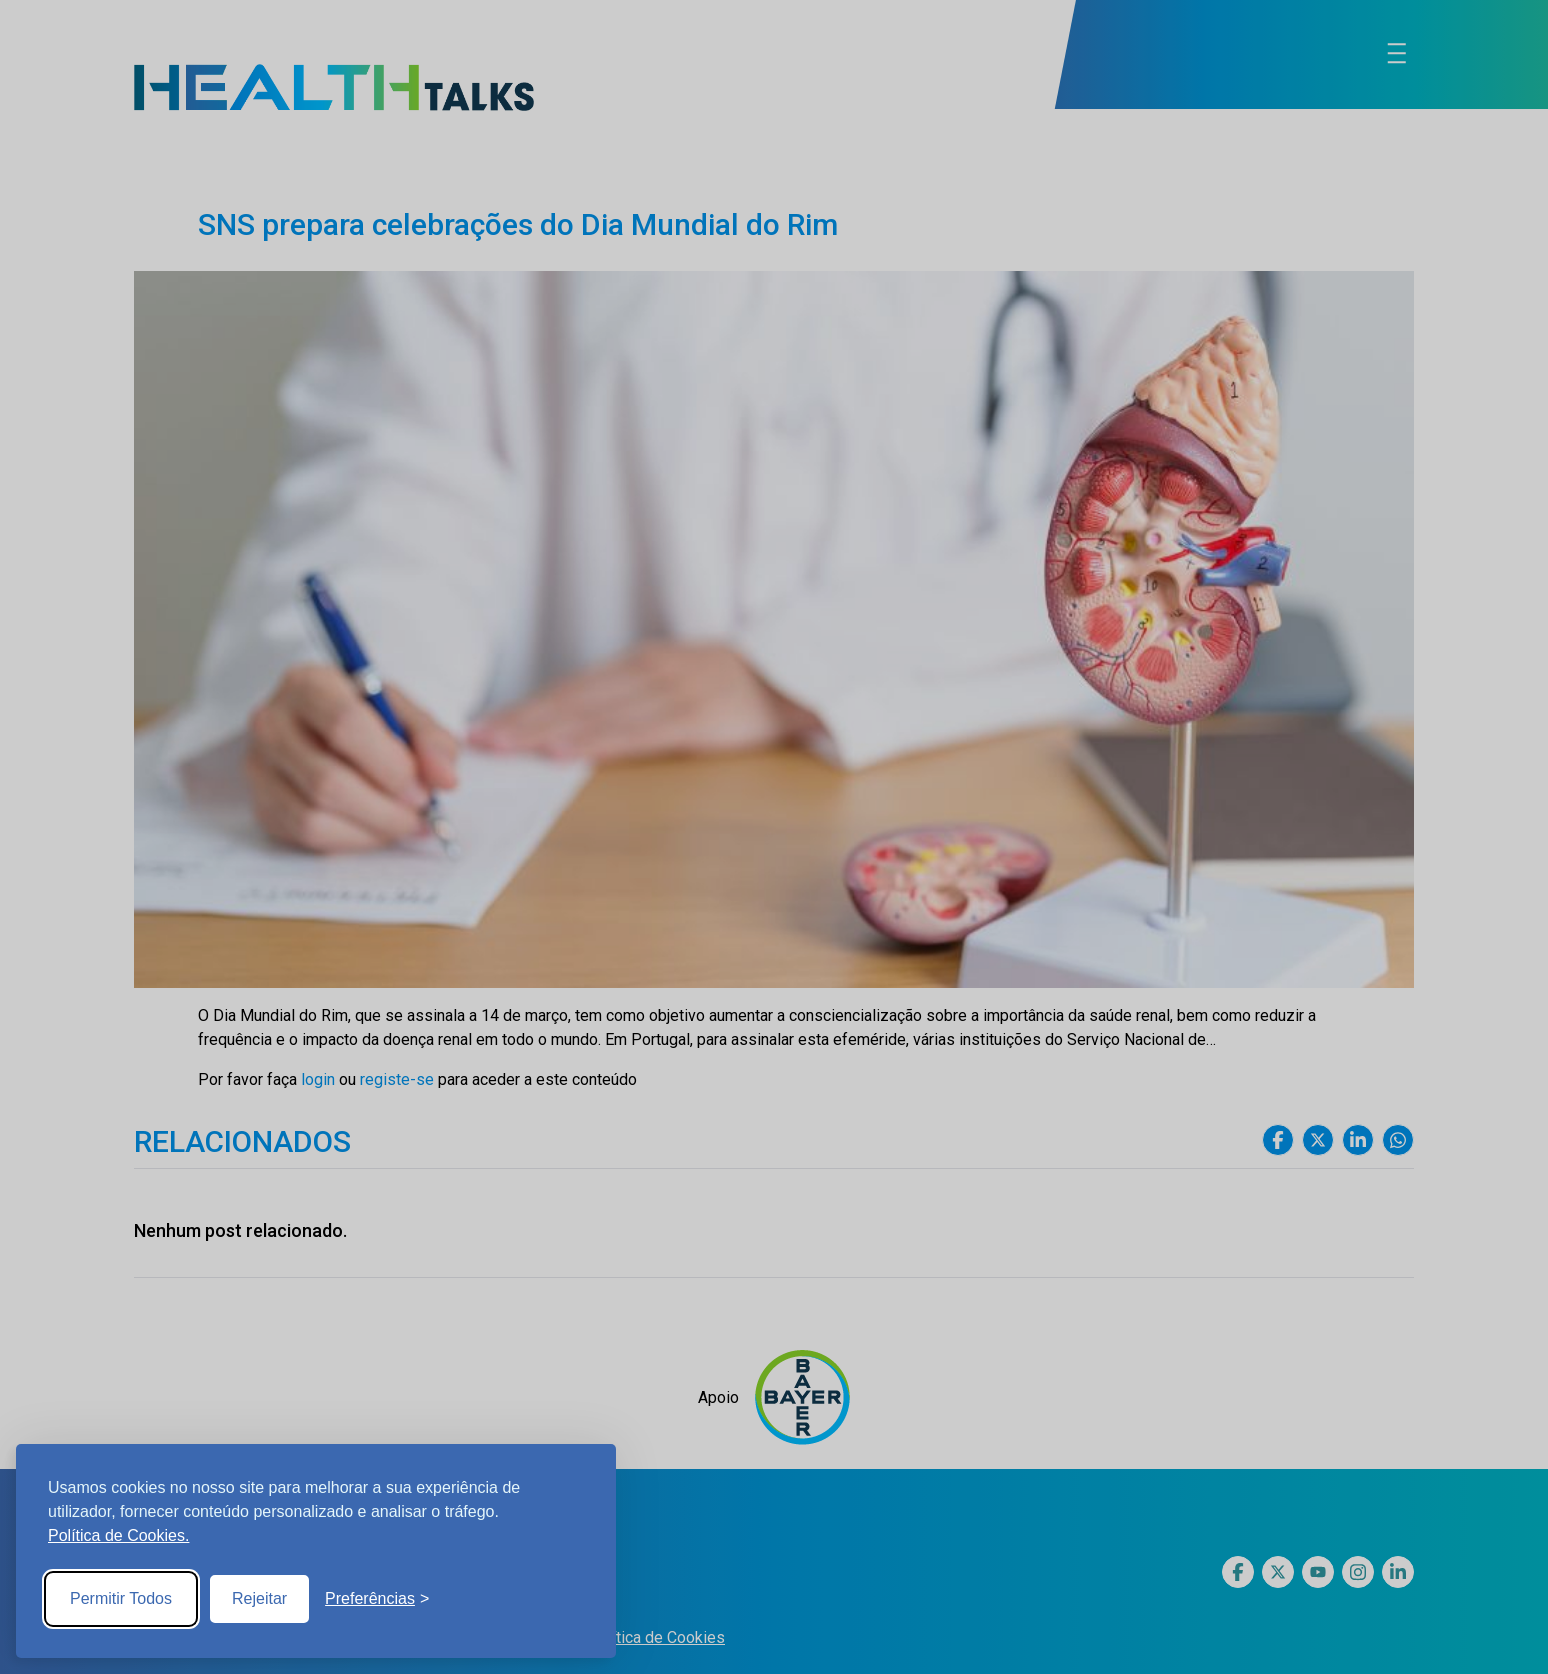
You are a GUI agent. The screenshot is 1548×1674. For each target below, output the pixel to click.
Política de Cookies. (118, 1535)
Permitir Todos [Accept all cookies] (121, 1598)
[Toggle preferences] (377, 1599)
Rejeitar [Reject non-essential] (259, 1598)
